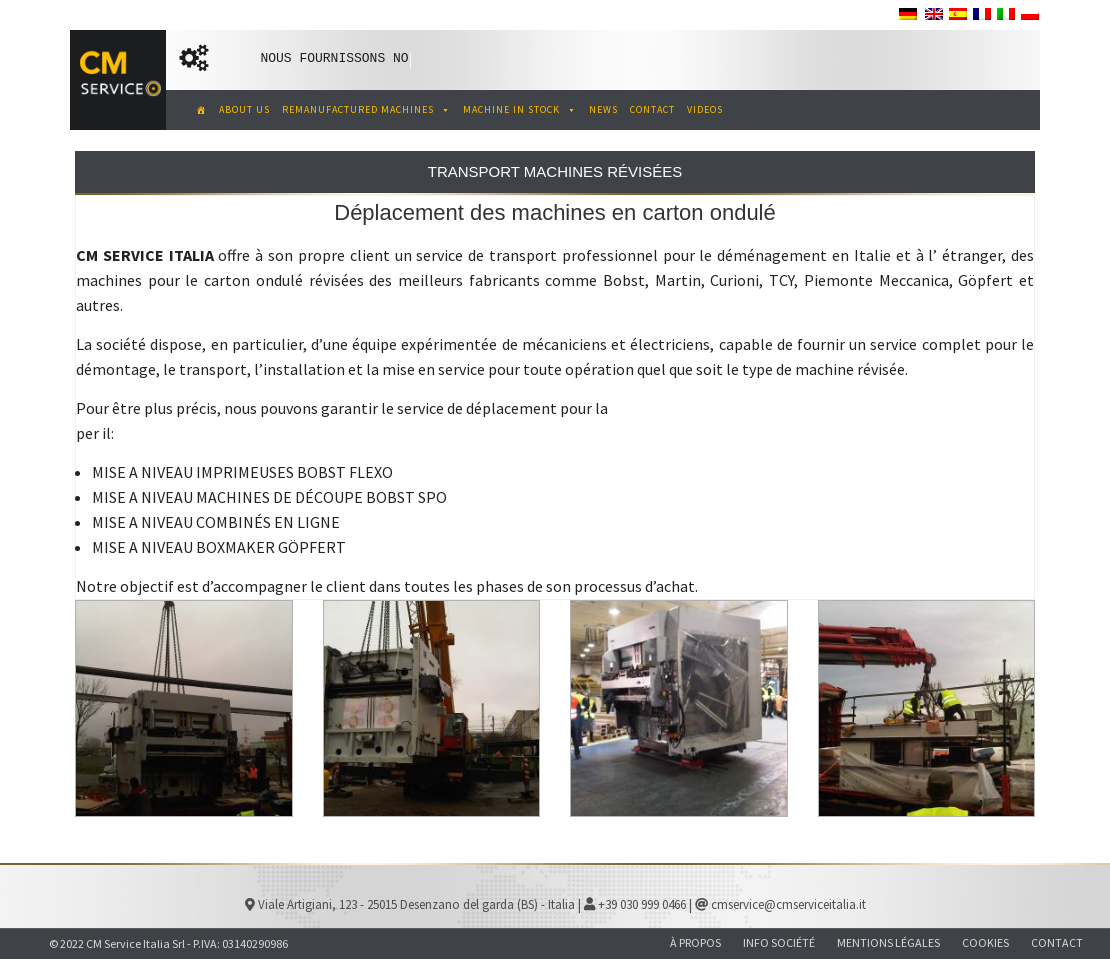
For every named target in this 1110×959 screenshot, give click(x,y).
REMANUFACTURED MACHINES (366, 109)
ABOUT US (244, 109)
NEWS (603, 109)
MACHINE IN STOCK (520, 109)
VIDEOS (705, 109)
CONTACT (652, 109)
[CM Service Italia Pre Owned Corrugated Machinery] (197, 110)
